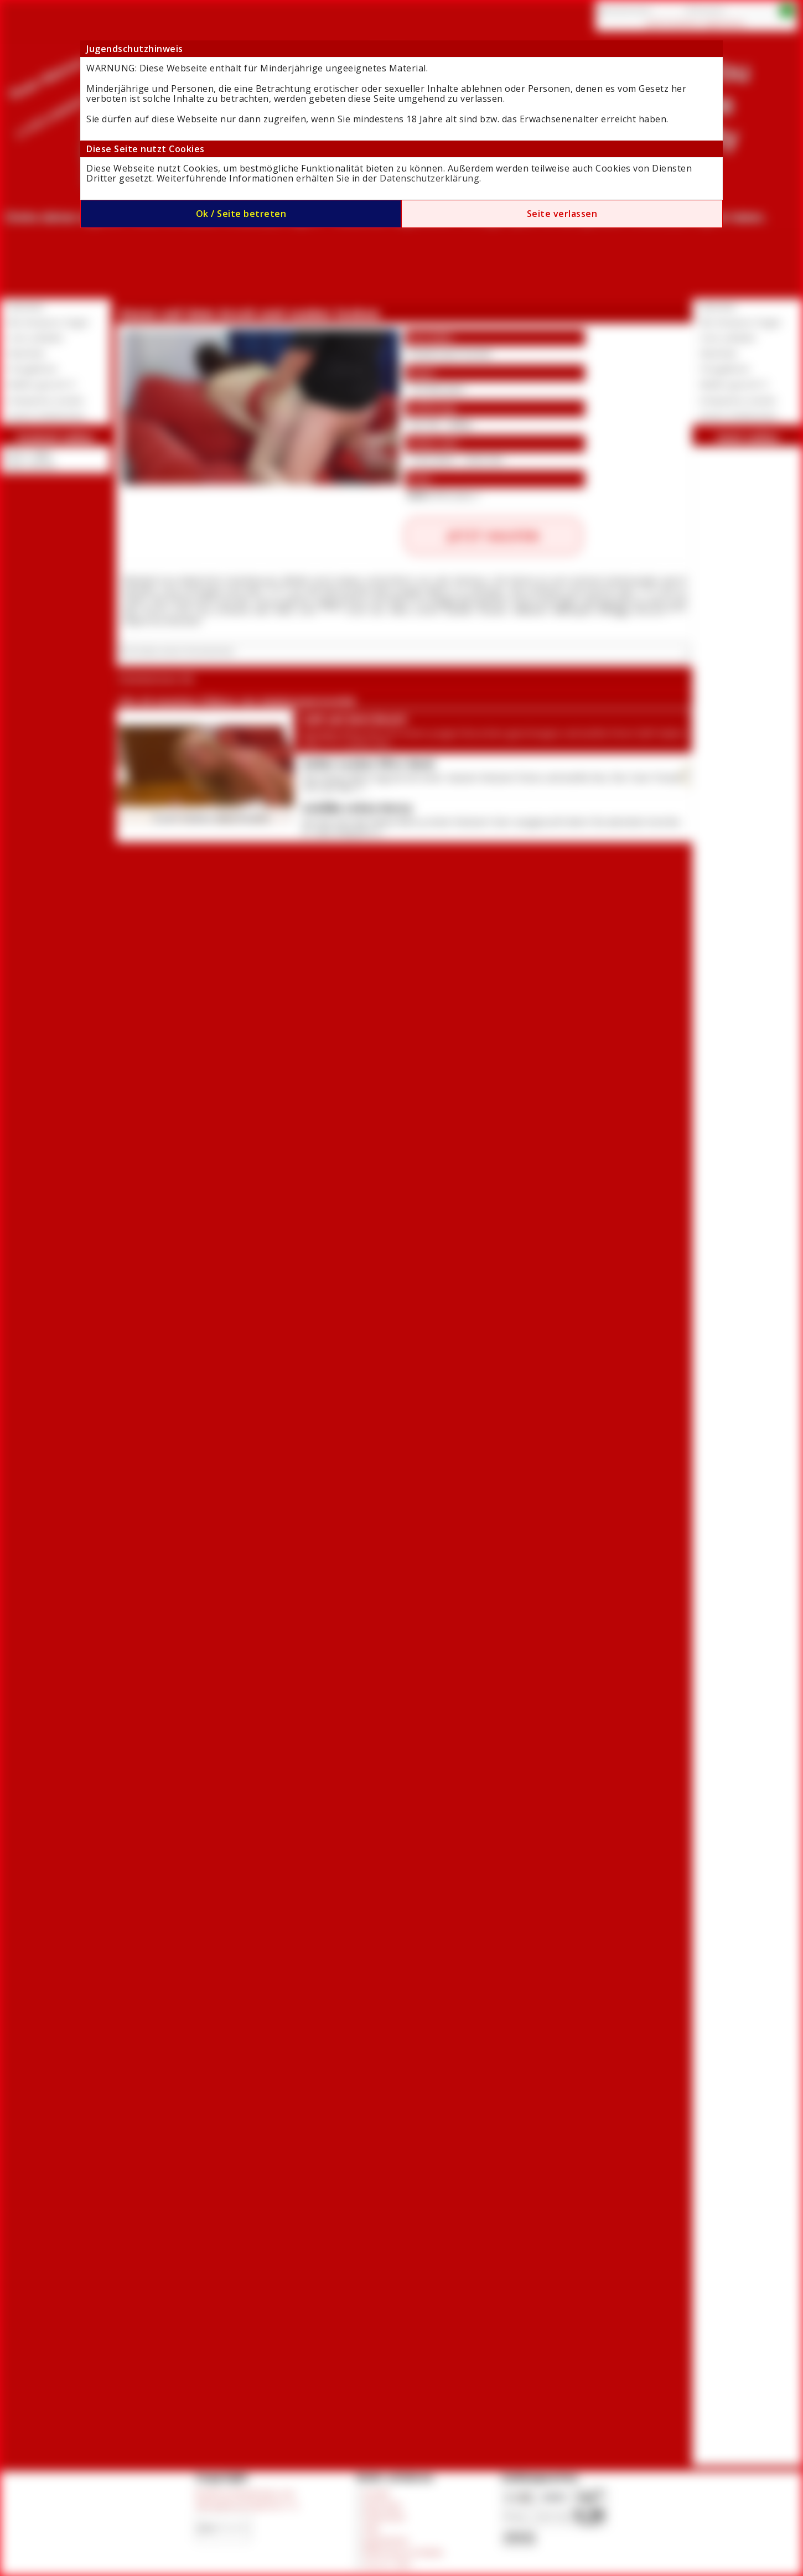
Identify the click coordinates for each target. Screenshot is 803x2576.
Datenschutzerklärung (429, 178)
